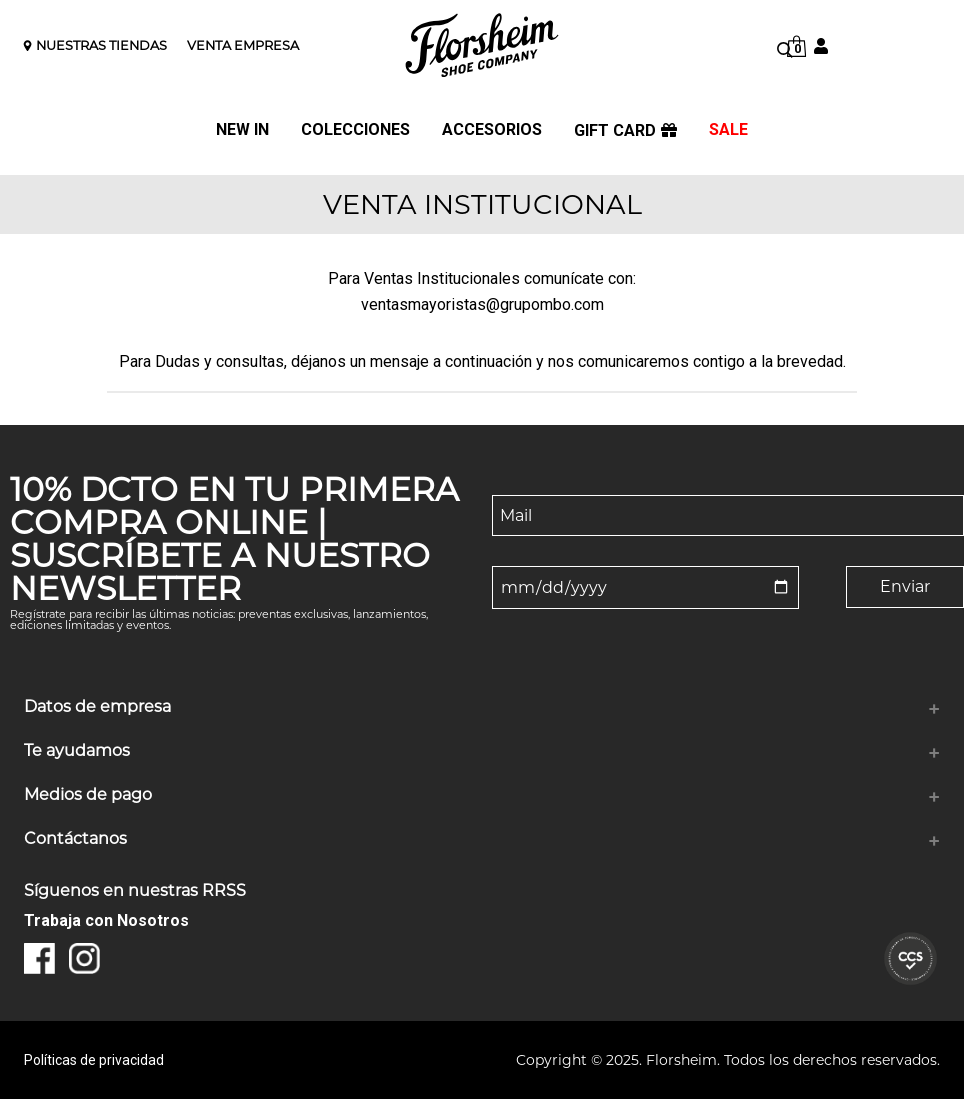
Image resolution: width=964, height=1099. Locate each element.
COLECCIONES (355, 130)
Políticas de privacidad (94, 1060)
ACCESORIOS (492, 130)
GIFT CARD (625, 131)
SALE (728, 130)
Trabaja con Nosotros (106, 920)
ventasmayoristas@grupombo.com (482, 304)
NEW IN (242, 130)
